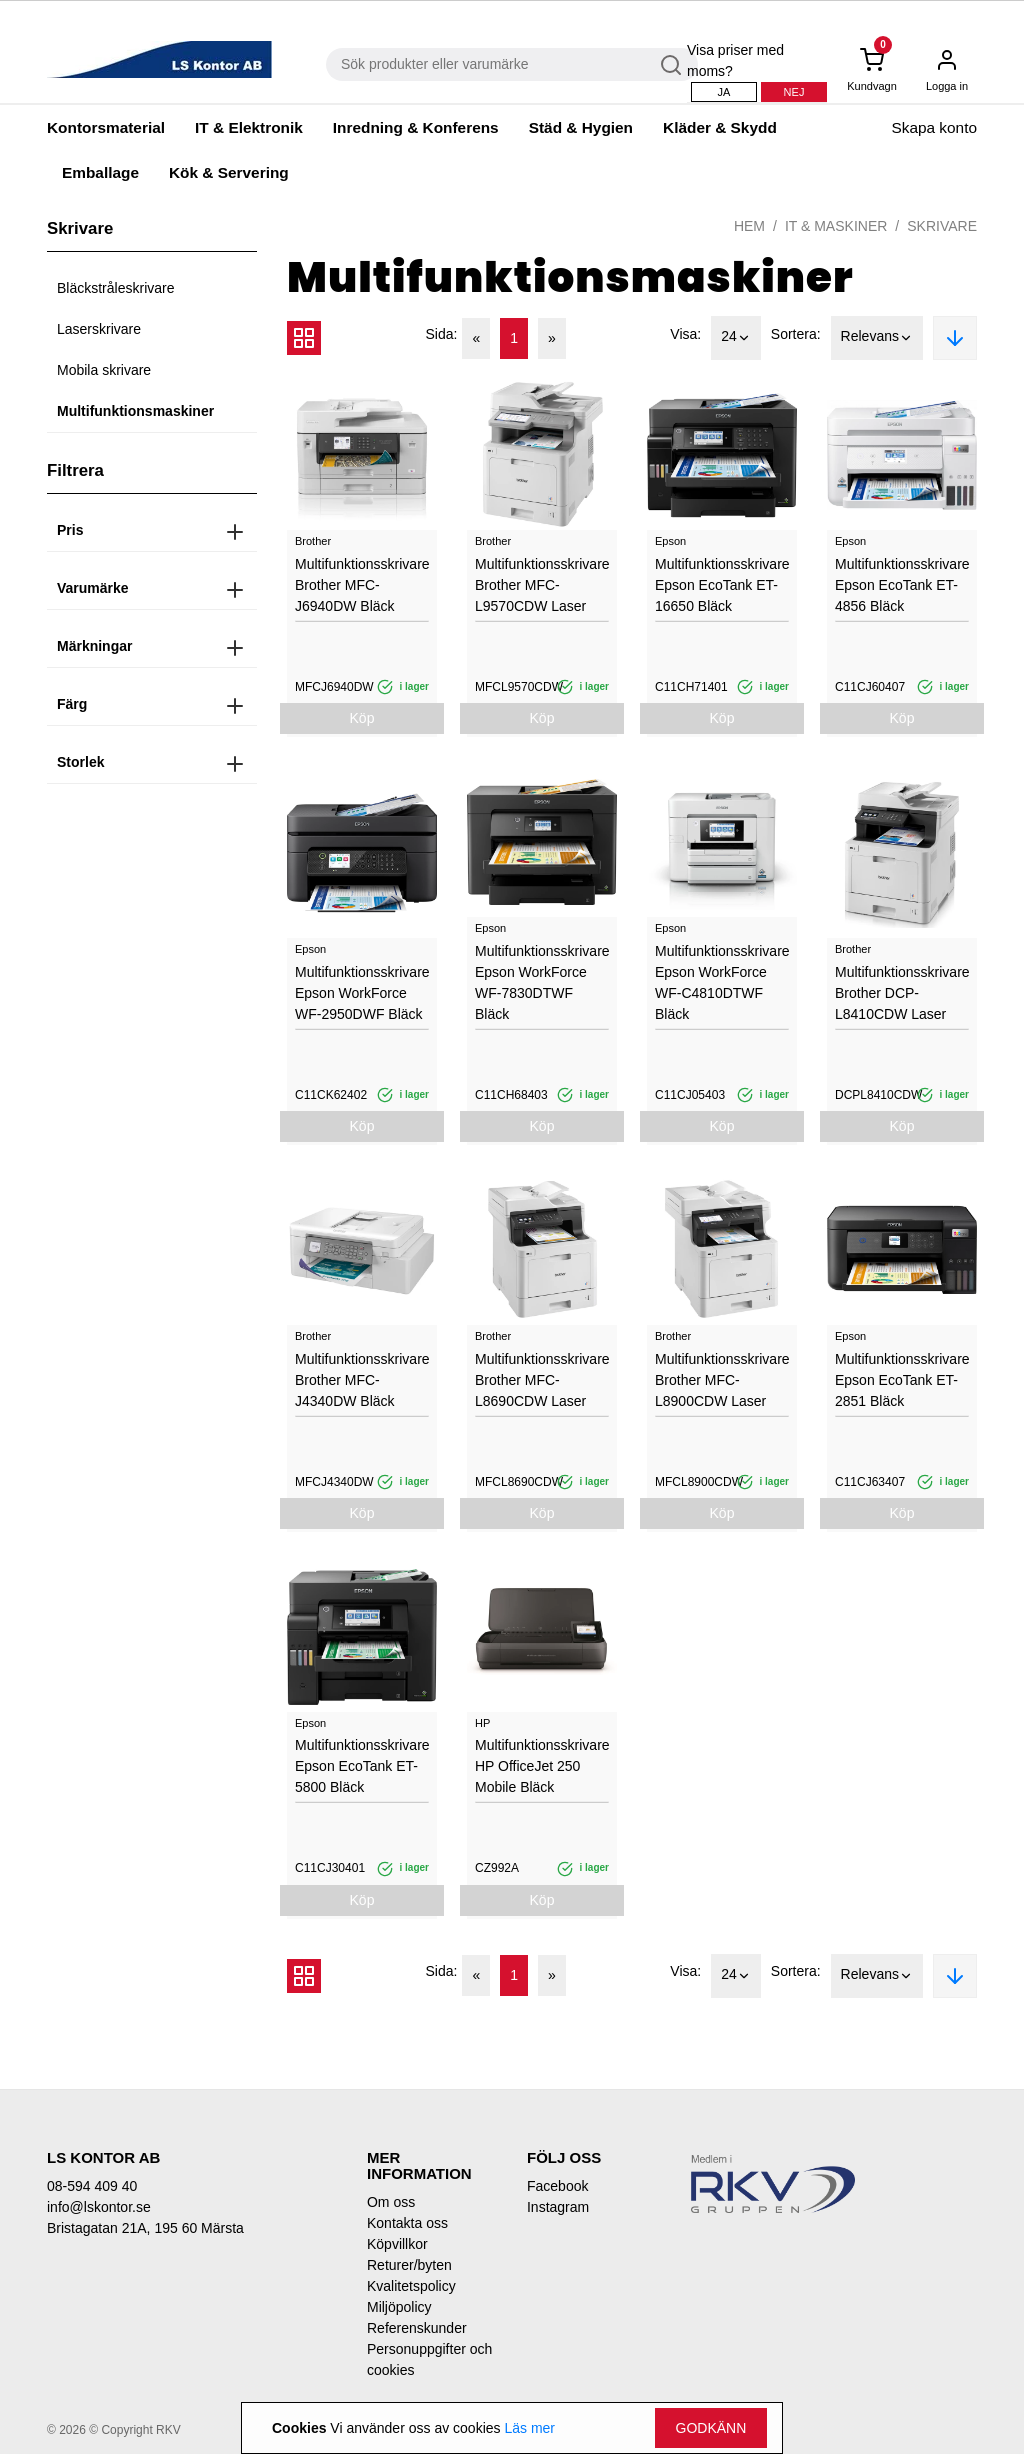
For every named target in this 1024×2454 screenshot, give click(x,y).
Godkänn (711, 2428)
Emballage (100, 172)
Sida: (442, 334)
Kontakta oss (407, 2223)
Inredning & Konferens (416, 127)
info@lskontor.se (99, 2207)
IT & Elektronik (249, 127)
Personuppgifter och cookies (429, 2359)
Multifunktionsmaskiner (135, 411)
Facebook (557, 2186)
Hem (749, 226)
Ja (724, 92)
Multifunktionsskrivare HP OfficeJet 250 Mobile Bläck (542, 1766)
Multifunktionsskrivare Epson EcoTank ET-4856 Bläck (902, 585)
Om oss (391, 2202)
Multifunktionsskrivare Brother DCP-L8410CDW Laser (902, 993)
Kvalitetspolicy (411, 2286)
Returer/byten (409, 2265)
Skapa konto (934, 127)
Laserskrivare (99, 329)
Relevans (877, 338)
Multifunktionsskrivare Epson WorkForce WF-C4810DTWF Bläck (722, 982)
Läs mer (529, 2428)
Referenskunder (417, 2328)
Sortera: (796, 334)
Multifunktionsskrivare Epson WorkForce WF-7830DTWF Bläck (542, 982)
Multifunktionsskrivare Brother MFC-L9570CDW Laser (542, 585)
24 (736, 338)
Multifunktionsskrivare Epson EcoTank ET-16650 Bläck (722, 585)
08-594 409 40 (92, 2186)
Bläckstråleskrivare (115, 288)
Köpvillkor (397, 2244)
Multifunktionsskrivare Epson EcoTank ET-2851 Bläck (902, 1380)
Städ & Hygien (581, 127)
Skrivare (942, 226)
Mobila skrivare (104, 370)
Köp (362, 718)
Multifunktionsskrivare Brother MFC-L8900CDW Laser (722, 1380)
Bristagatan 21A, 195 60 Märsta (145, 2228)
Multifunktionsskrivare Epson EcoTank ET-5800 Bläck (362, 1766)
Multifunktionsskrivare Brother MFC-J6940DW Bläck (362, 585)
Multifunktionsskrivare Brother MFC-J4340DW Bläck (362, 1380)
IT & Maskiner (836, 226)
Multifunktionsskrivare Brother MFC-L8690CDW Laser (542, 1380)
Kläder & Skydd (720, 127)
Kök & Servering (229, 172)
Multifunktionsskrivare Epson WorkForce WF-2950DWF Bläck (362, 993)
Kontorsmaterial (106, 127)
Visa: (685, 334)
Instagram (558, 2207)
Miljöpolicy (399, 2307)
